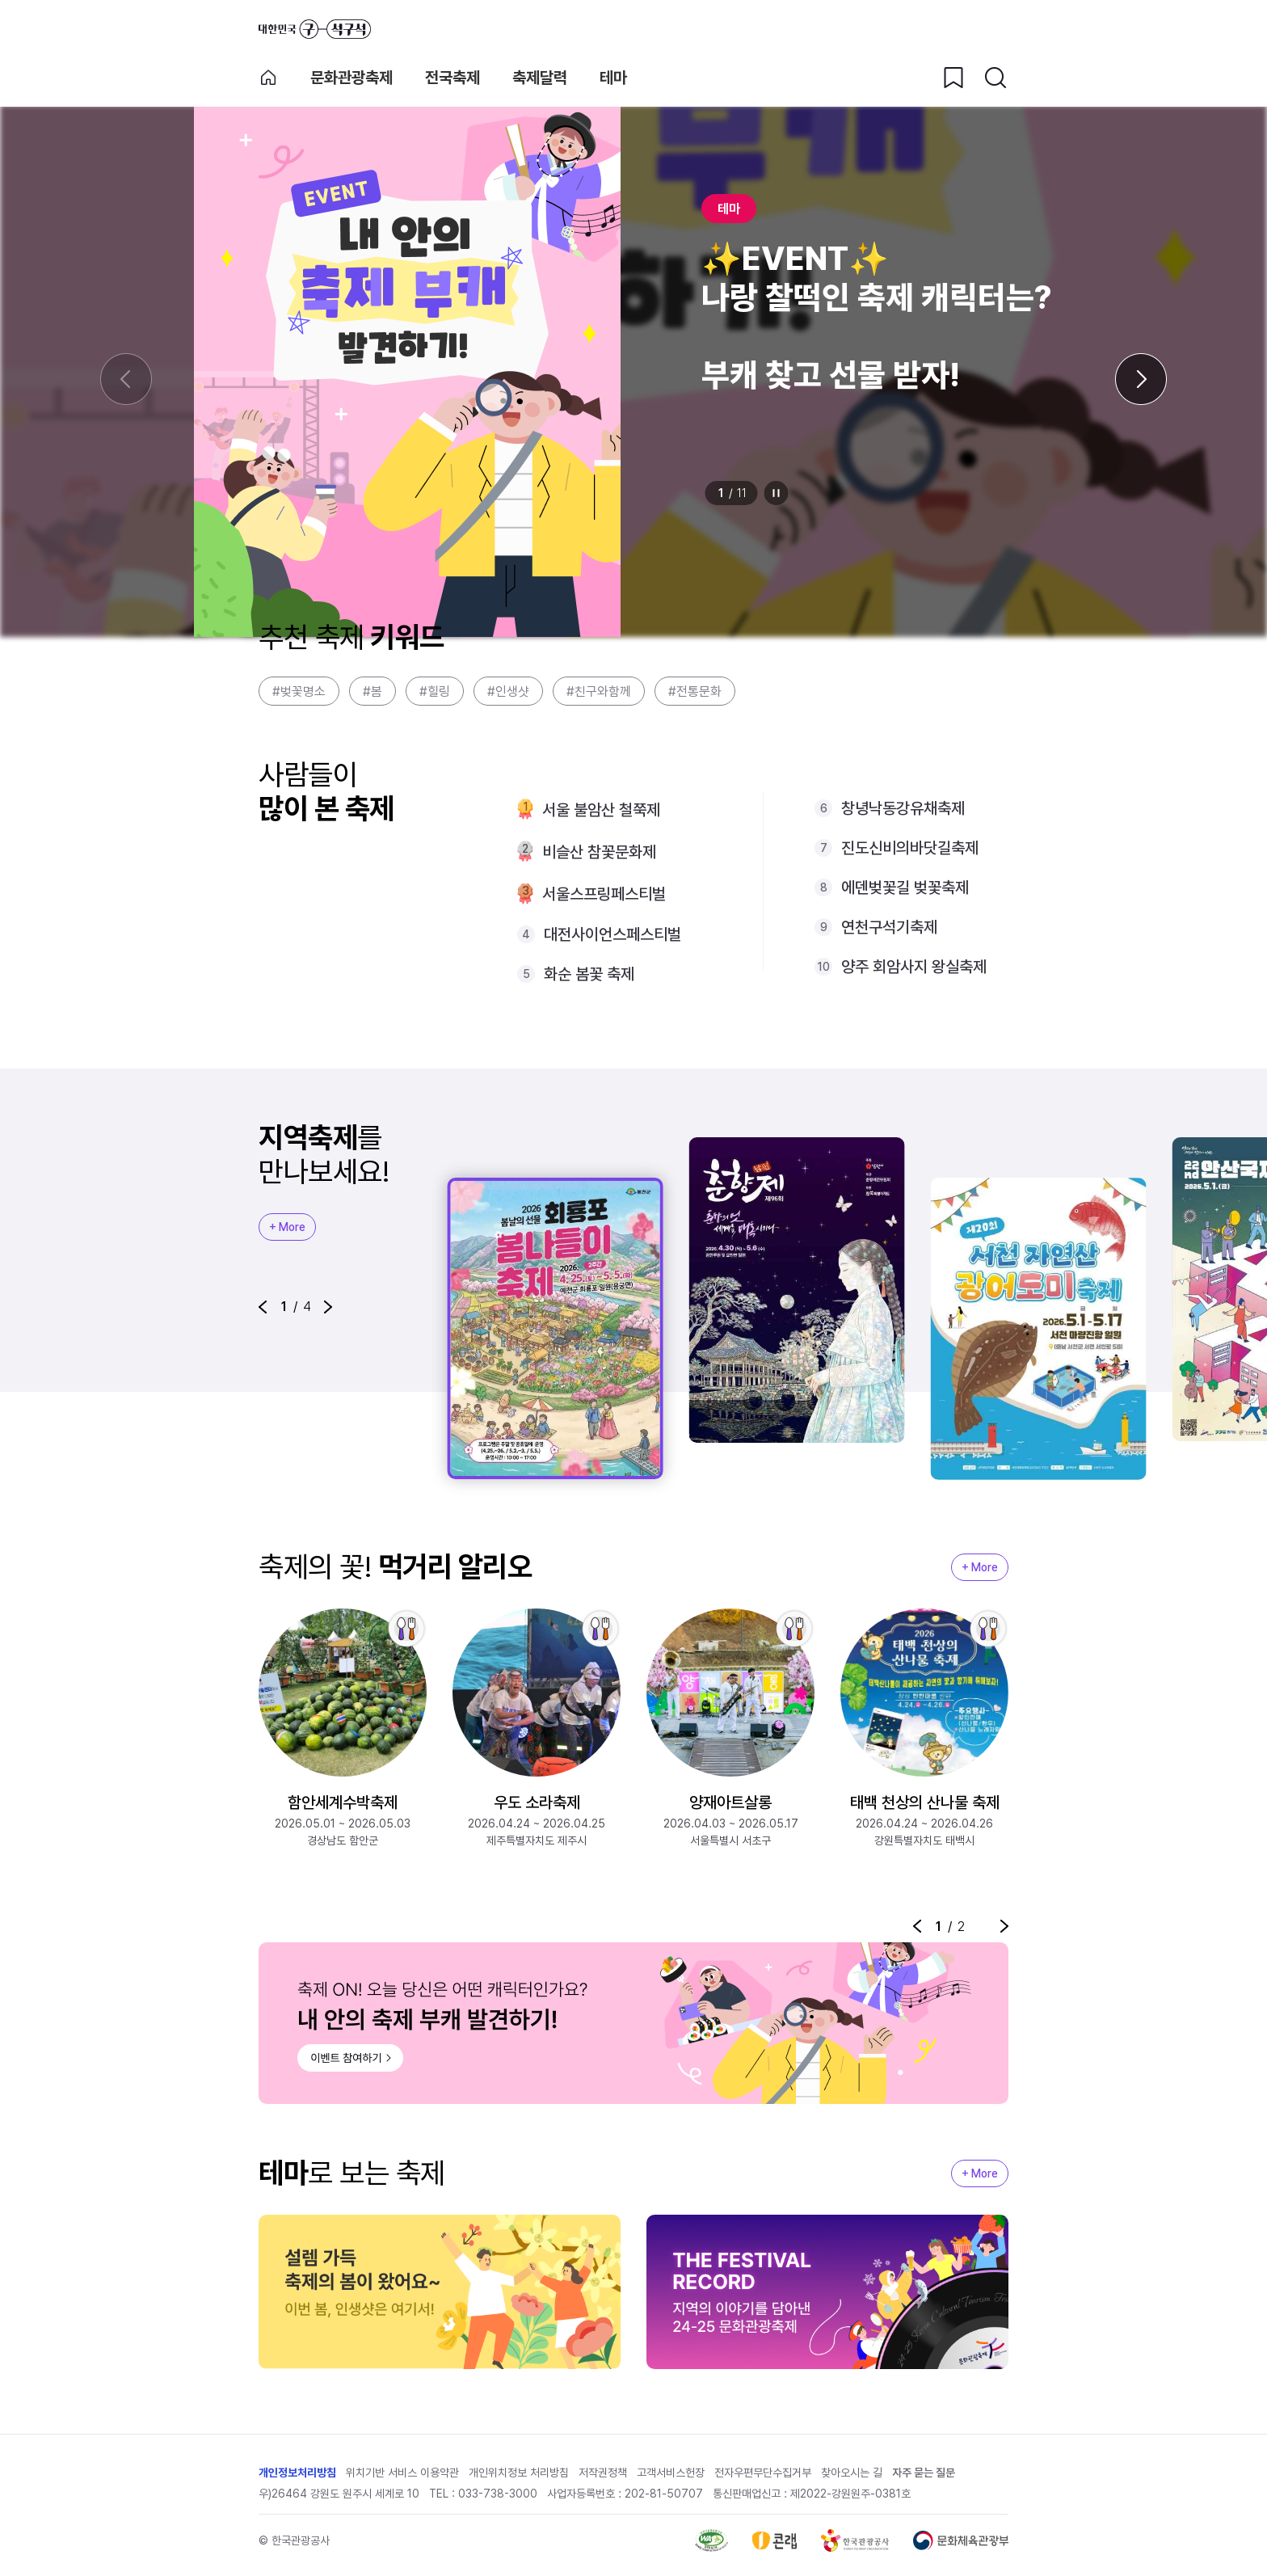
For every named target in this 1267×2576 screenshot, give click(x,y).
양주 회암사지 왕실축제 (914, 966)
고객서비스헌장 (671, 2472)
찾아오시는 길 (851, 2472)
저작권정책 (603, 2472)
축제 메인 (268, 77)
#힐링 (434, 691)
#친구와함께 (598, 691)
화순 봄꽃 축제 (589, 974)
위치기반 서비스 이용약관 (402, 2472)
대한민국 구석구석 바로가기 (315, 29)
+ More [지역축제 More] (287, 1227)
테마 (613, 77)
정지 (776, 493)
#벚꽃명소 (299, 691)
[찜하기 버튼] (953, 78)
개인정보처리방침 (297, 2472)
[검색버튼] (995, 78)
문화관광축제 (351, 77)
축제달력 (539, 77)
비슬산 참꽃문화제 (599, 852)
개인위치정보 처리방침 (519, 2472)
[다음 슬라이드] (1141, 379)
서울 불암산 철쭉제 (601, 810)
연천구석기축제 (889, 927)
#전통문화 (695, 691)
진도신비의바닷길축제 (910, 848)
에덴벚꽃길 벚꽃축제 (905, 887)
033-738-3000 (497, 2493)
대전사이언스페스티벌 (612, 934)
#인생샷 (508, 691)
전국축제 (452, 77)
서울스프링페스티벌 (604, 894)
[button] (263, 1307)
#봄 (372, 691)
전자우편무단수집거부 (762, 2472)
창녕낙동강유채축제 (903, 808)
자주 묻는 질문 (923, 2472)
